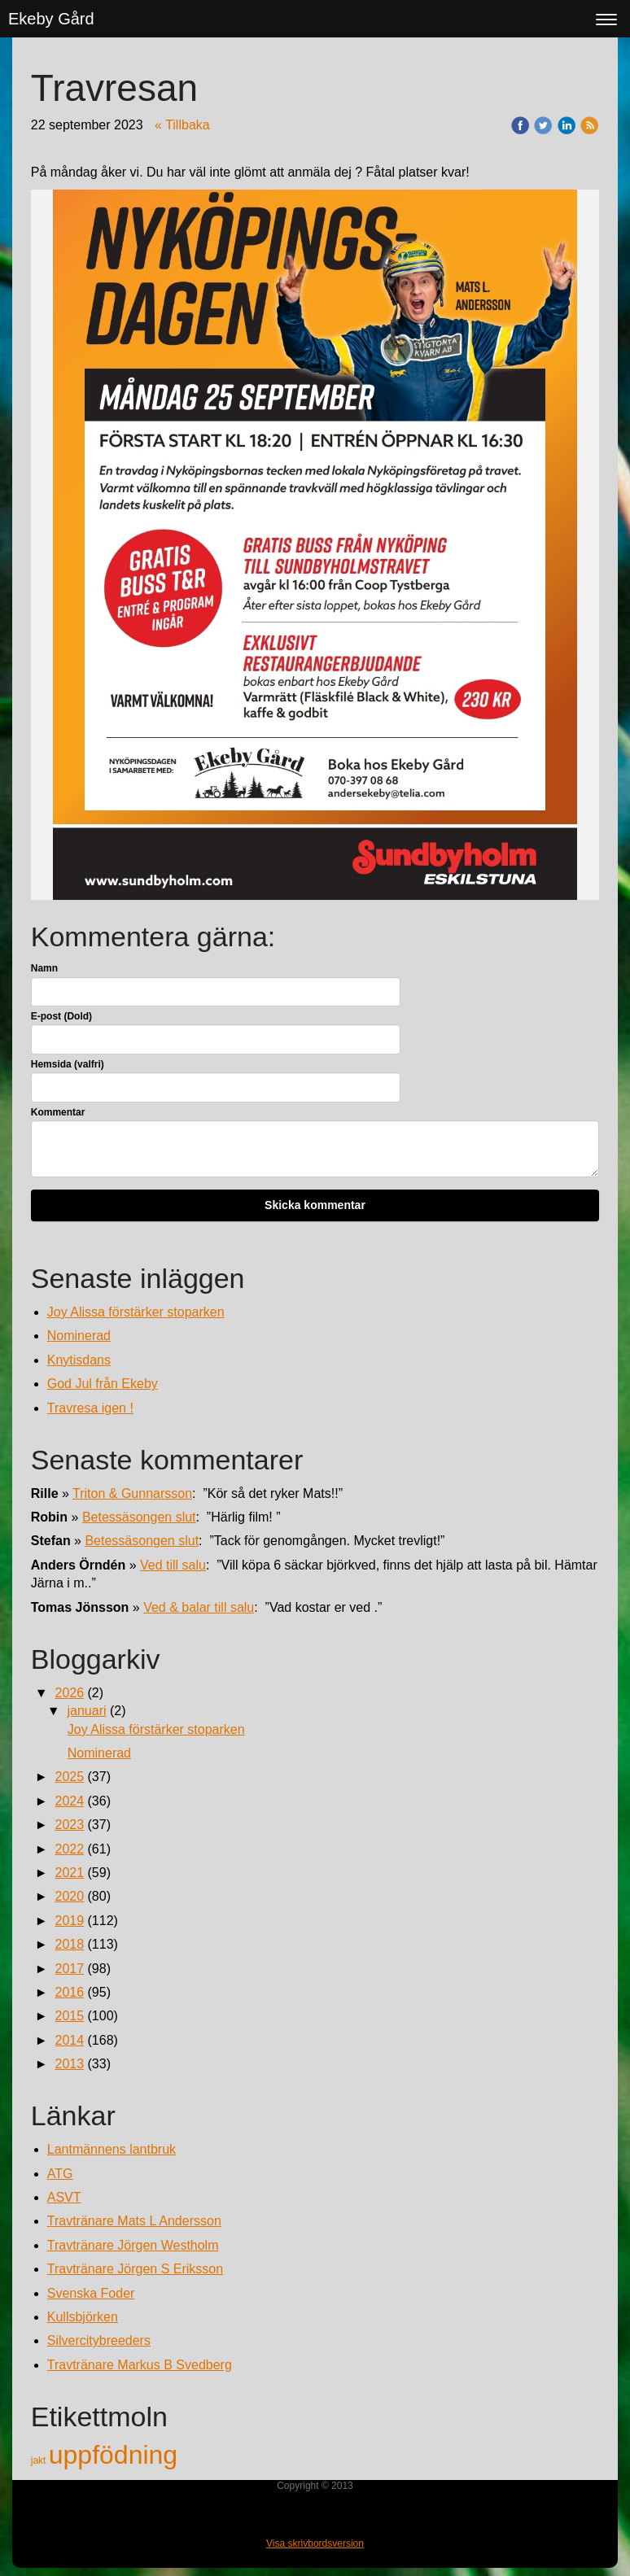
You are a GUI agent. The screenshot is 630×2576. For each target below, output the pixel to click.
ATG (60, 2174)
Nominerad (79, 1336)
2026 (69, 1693)
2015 (69, 2016)
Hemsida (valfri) (67, 1064)
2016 (69, 1992)
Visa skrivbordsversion (315, 2543)
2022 (69, 1849)
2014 (69, 2040)
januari (86, 1711)
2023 (69, 1825)
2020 (69, 1896)
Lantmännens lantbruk (111, 2149)
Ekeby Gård (51, 19)
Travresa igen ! (90, 1408)
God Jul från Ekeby (102, 1384)
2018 (69, 1944)
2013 (69, 2064)
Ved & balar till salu (198, 1607)
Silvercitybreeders (99, 2340)
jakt (40, 2460)
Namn (44, 968)
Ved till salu (173, 1565)
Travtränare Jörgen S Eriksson (135, 2269)
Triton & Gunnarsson (132, 1493)
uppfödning (113, 2454)
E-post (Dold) (61, 1016)
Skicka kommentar (315, 1205)
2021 (69, 1873)
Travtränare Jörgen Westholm (133, 2245)
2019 (69, 1921)
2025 (69, 1777)
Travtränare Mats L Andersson (134, 2221)
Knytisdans (79, 1360)
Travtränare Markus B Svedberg (139, 2365)
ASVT (64, 2197)
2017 (69, 1969)
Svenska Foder (91, 2293)
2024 (69, 1801)
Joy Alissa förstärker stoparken (136, 1312)
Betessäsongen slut (139, 1517)
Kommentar (58, 1112)
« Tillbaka (182, 125)
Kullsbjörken (82, 2317)
